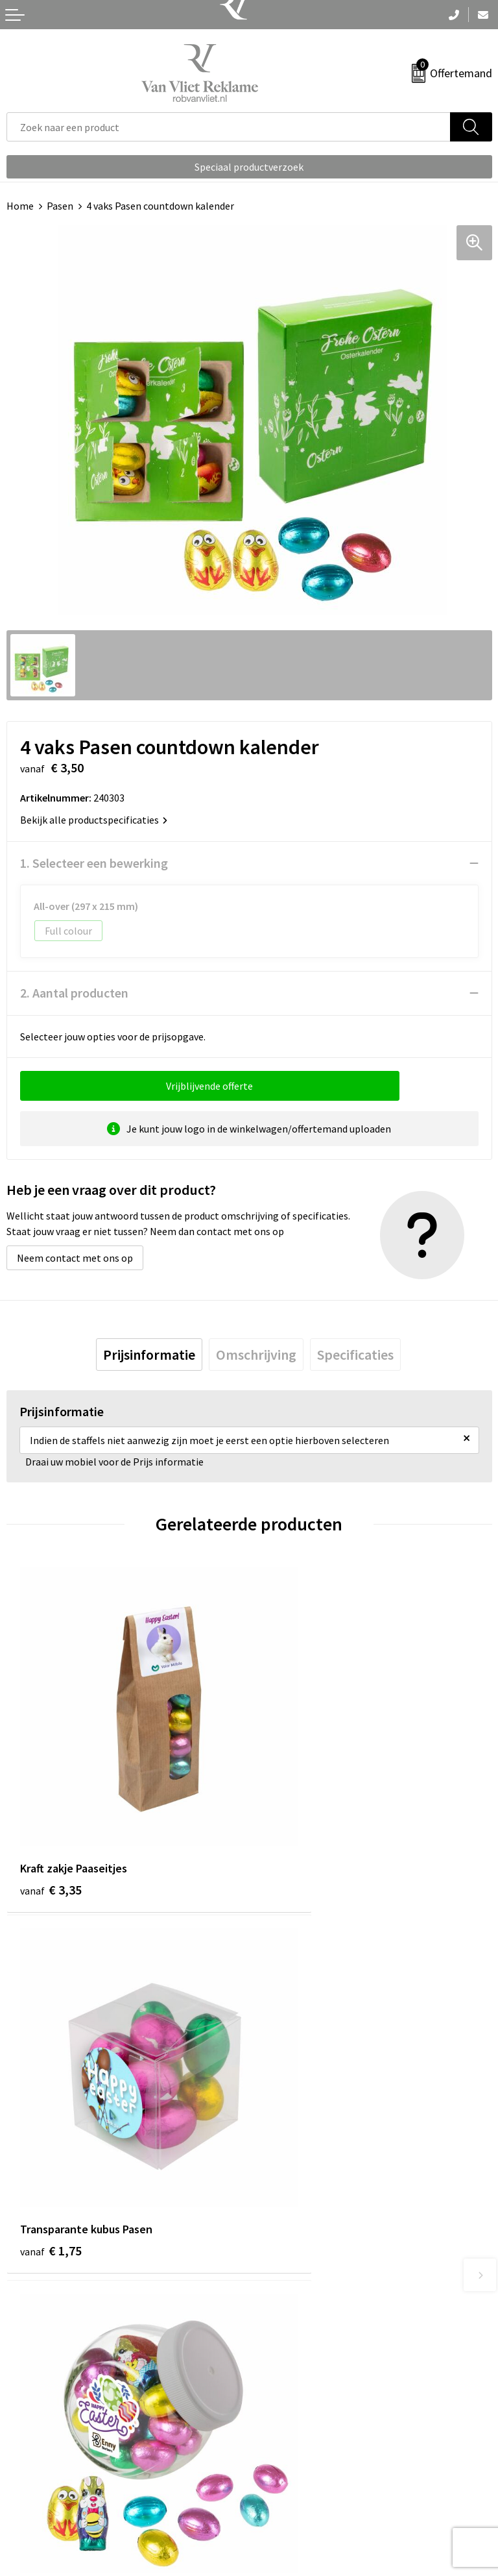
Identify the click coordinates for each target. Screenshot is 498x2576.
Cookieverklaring (293, 2472)
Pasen (60, 205)
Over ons (274, 2238)
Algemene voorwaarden (308, 2452)
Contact (24, 2452)
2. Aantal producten (74, 993)
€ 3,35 (51, 1827)
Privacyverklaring (294, 2492)
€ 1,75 (293, 1827)
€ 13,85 (297, 2128)
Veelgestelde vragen (300, 2257)
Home (20, 205)
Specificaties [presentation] (355, 1354)
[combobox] (228, 126)
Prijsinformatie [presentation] (149, 1354)
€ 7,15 (51, 2128)
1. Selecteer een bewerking (94, 863)
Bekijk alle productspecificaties (93, 819)
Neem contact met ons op (75, 1257)
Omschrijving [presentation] (256, 1354)
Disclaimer (279, 2511)
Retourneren (35, 2472)
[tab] (149, 1354)
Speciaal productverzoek (249, 166)
